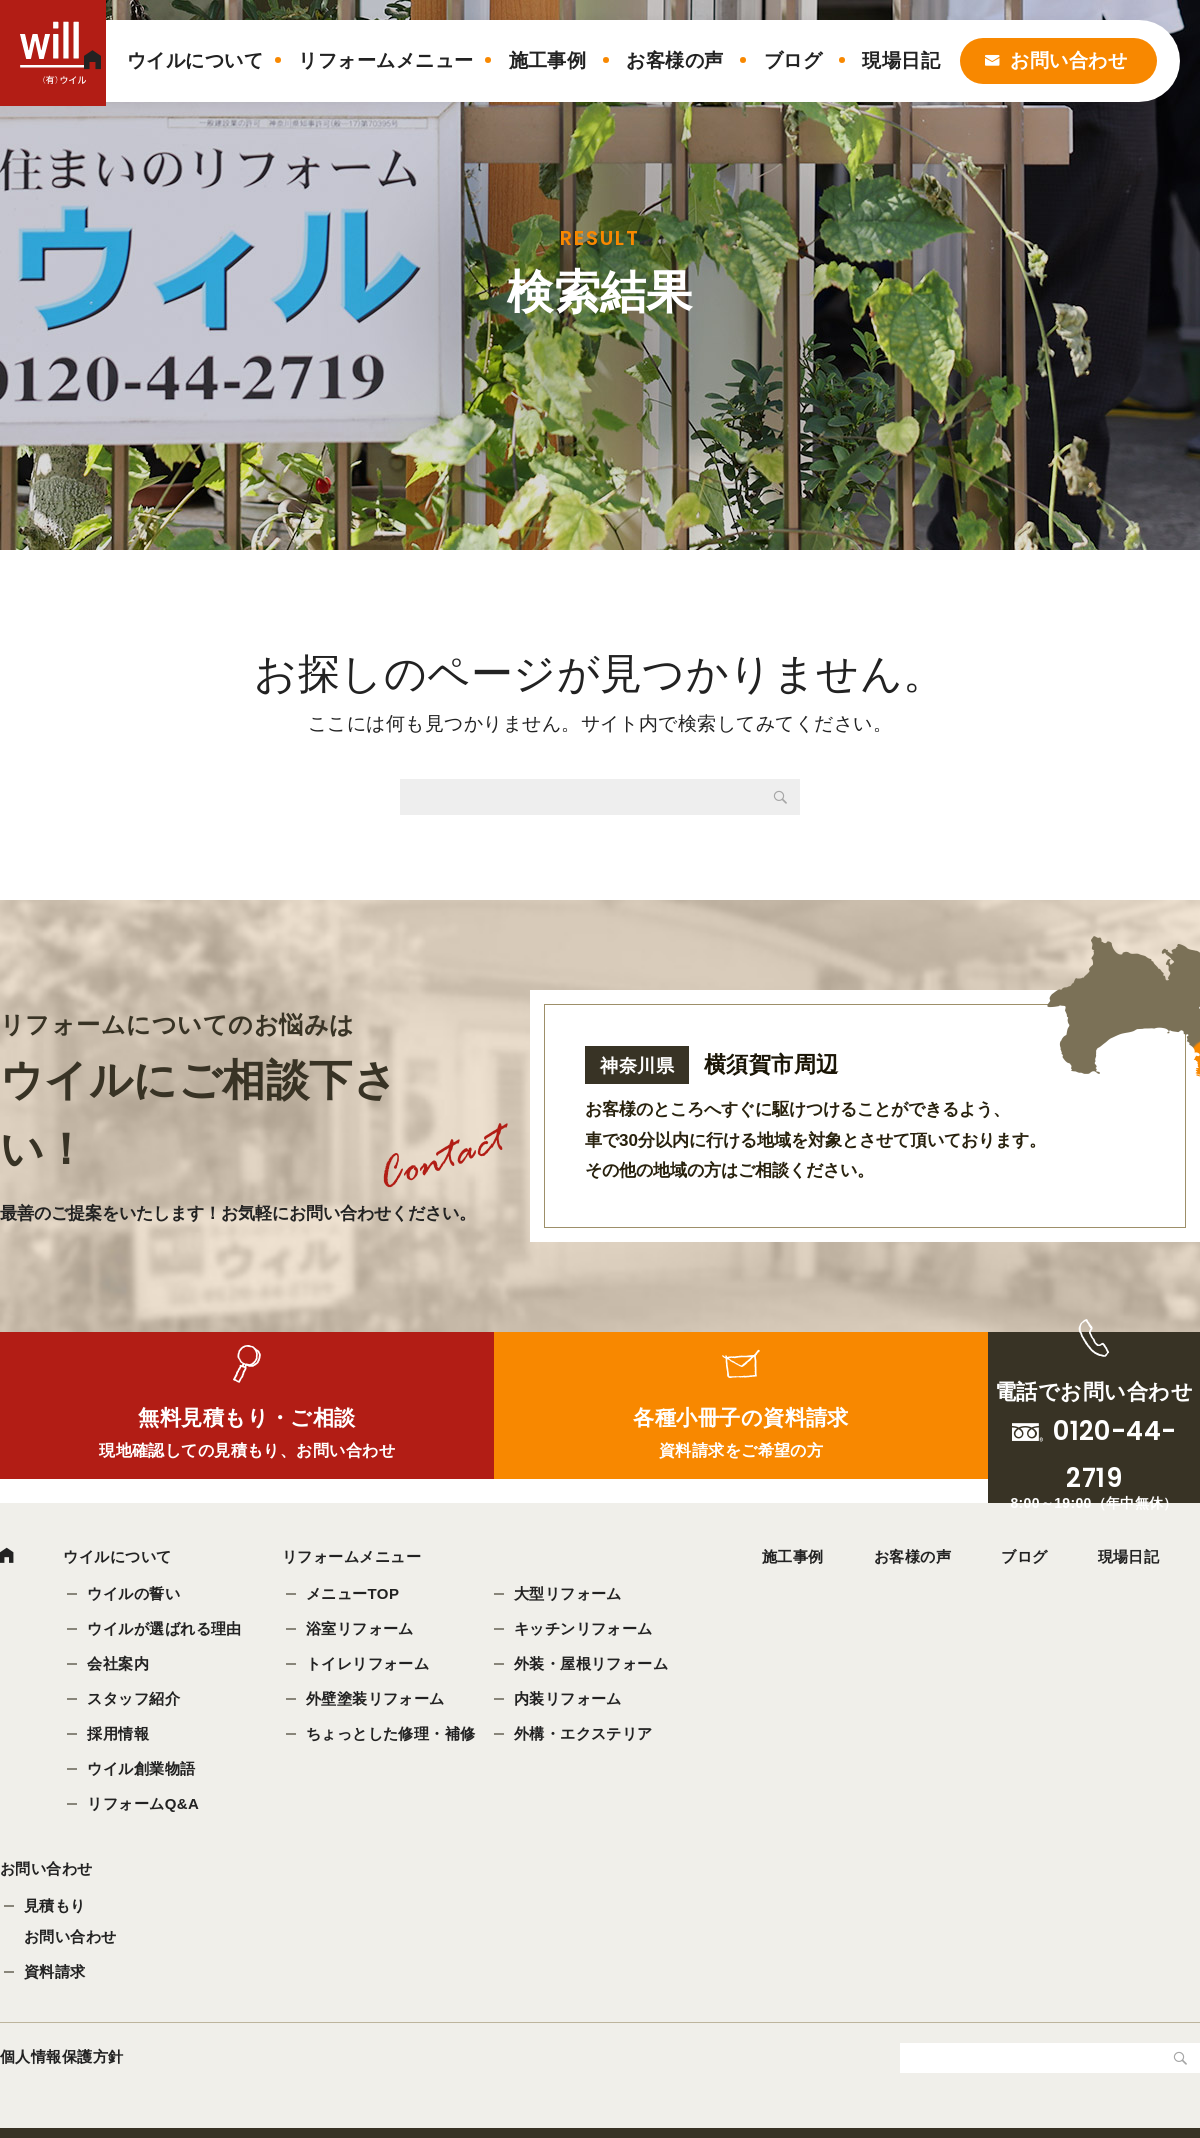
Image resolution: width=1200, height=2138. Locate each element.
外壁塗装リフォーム (377, 1700)
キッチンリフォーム (585, 1630)
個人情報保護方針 (62, 2066)
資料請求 (55, 1981)
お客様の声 (674, 60)
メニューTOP (355, 1595)
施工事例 (548, 60)
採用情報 (120, 1735)
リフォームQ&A (145, 1805)
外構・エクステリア (585, 1735)
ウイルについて (195, 60)
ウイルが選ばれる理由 (166, 1630)
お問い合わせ (1068, 60)
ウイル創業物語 (143, 1770)
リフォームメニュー (385, 60)
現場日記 (901, 60)
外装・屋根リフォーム (593, 1665)
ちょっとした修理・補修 (393, 1735)
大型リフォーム (570, 1595)
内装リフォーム (570, 1700)
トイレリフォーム (370, 1665)
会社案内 (120, 1665)
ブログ (793, 60)
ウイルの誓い (135, 1595)
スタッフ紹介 (135, 1700)
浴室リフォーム (362, 1630)
